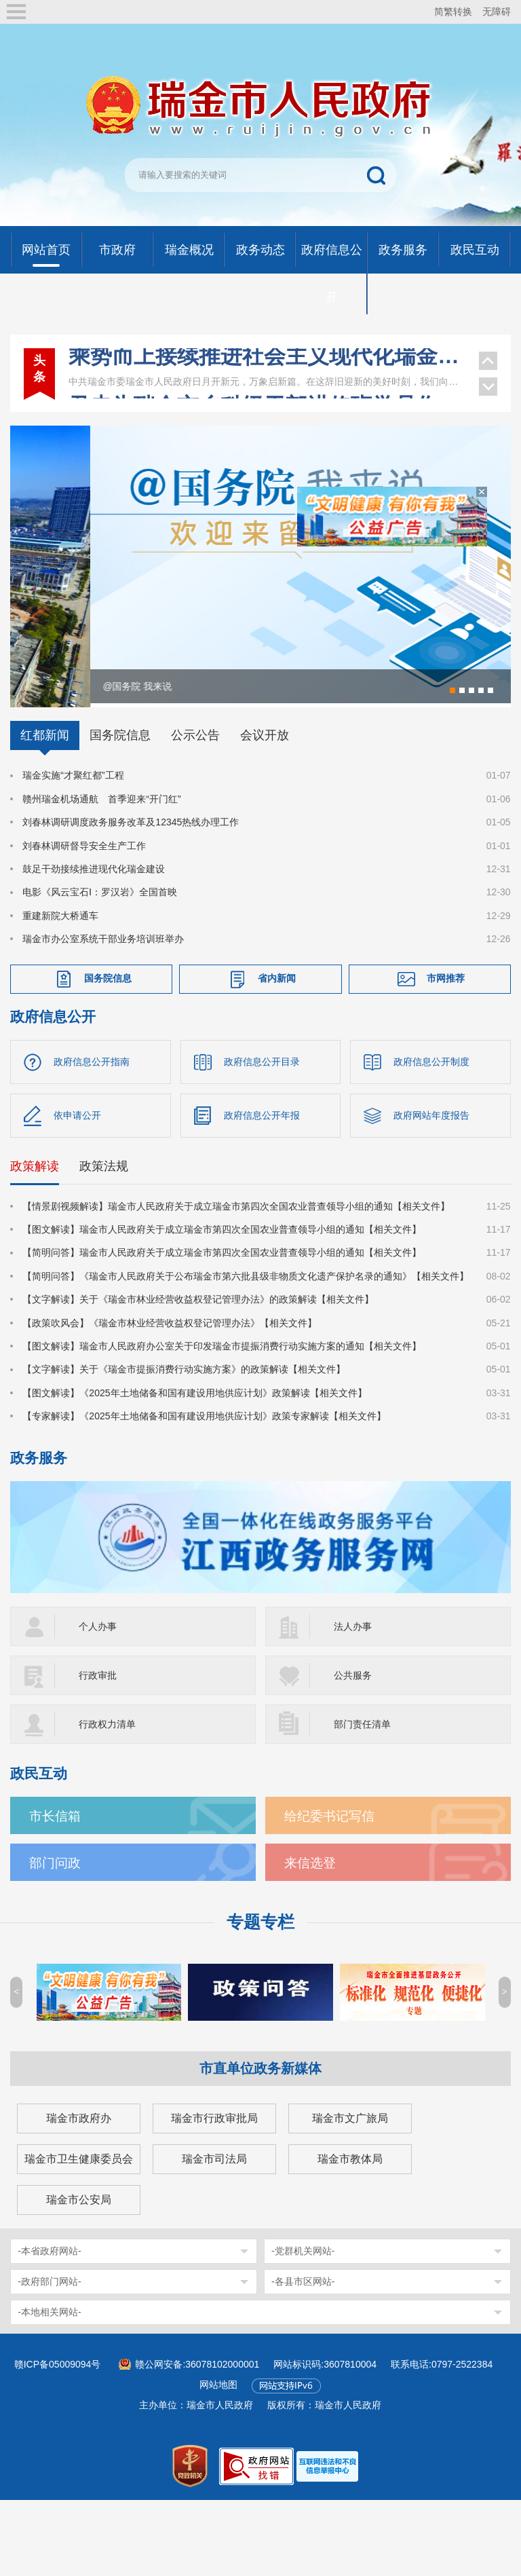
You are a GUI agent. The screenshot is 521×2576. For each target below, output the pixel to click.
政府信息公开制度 (431, 1110)
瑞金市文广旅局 (350, 2167)
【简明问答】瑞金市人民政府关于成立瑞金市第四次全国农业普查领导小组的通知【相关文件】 (221, 1301)
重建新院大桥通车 (60, 964)
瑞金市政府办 (78, 2167)
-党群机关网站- (302, 2300)
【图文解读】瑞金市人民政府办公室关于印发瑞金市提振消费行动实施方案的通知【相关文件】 (221, 1394)
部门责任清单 (362, 1773)
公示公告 (195, 784)
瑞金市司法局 (214, 2208)
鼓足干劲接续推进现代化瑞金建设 (93, 917)
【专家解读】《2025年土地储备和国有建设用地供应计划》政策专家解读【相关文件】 (203, 1465)
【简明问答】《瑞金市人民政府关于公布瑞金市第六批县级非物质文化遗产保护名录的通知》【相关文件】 (245, 1325)
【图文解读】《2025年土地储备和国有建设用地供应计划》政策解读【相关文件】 (194, 1441)
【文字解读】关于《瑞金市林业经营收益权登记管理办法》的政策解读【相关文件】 (198, 1348)
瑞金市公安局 (78, 2249)
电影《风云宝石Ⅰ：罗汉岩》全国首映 (99, 941)
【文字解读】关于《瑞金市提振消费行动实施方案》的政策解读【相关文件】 (183, 1418)
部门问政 (55, 1912)
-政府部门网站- (49, 2331)
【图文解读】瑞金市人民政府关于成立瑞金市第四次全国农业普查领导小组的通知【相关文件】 (221, 1278)
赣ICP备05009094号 (57, 2413)
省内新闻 (277, 1027)
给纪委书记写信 (329, 1866)
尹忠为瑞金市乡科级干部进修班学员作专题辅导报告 (267, 383)
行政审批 (98, 1724)
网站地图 (218, 2434)
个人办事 (98, 1675)
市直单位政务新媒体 (260, 2117)
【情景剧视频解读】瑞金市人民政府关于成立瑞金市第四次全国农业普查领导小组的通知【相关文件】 (236, 1255)
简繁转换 (453, 11)
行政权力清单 (107, 1773)
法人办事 (353, 1675)
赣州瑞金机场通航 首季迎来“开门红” (101, 847)
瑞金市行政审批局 (214, 2167)
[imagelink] (327, 2515)
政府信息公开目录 (262, 1110)
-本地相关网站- (49, 2361)
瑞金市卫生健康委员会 (78, 2208)
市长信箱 (55, 1866)
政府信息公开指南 (92, 1110)
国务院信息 (120, 784)
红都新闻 (44, 784)
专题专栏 (260, 1971)
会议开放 (264, 784)
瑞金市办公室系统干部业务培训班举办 (103, 988)
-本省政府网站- (49, 2300)
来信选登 (310, 1912)
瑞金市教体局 (350, 2208)
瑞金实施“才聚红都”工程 (72, 824)
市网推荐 (446, 1027)
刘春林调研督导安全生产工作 (84, 894)
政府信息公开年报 (262, 1164)
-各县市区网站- (302, 2331)
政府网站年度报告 (431, 1164)
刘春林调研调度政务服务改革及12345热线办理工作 (130, 871)
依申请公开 (77, 1164)
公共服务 (353, 1724)
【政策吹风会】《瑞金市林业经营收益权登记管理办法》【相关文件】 (169, 1371)
